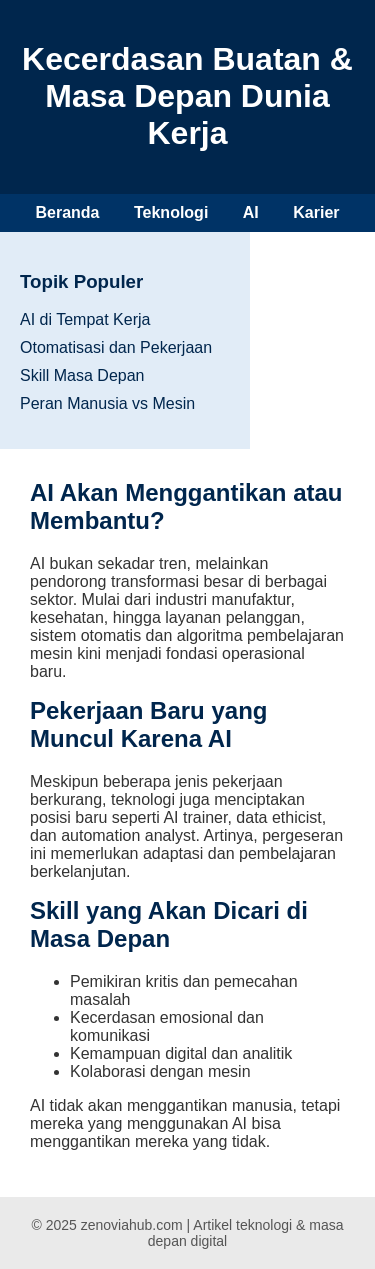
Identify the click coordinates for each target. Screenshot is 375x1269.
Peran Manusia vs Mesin (107, 403)
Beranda (67, 212)
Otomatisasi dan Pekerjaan (116, 347)
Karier (316, 212)
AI (251, 212)
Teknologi (171, 212)
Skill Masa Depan (82, 375)
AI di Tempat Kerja (85, 319)
